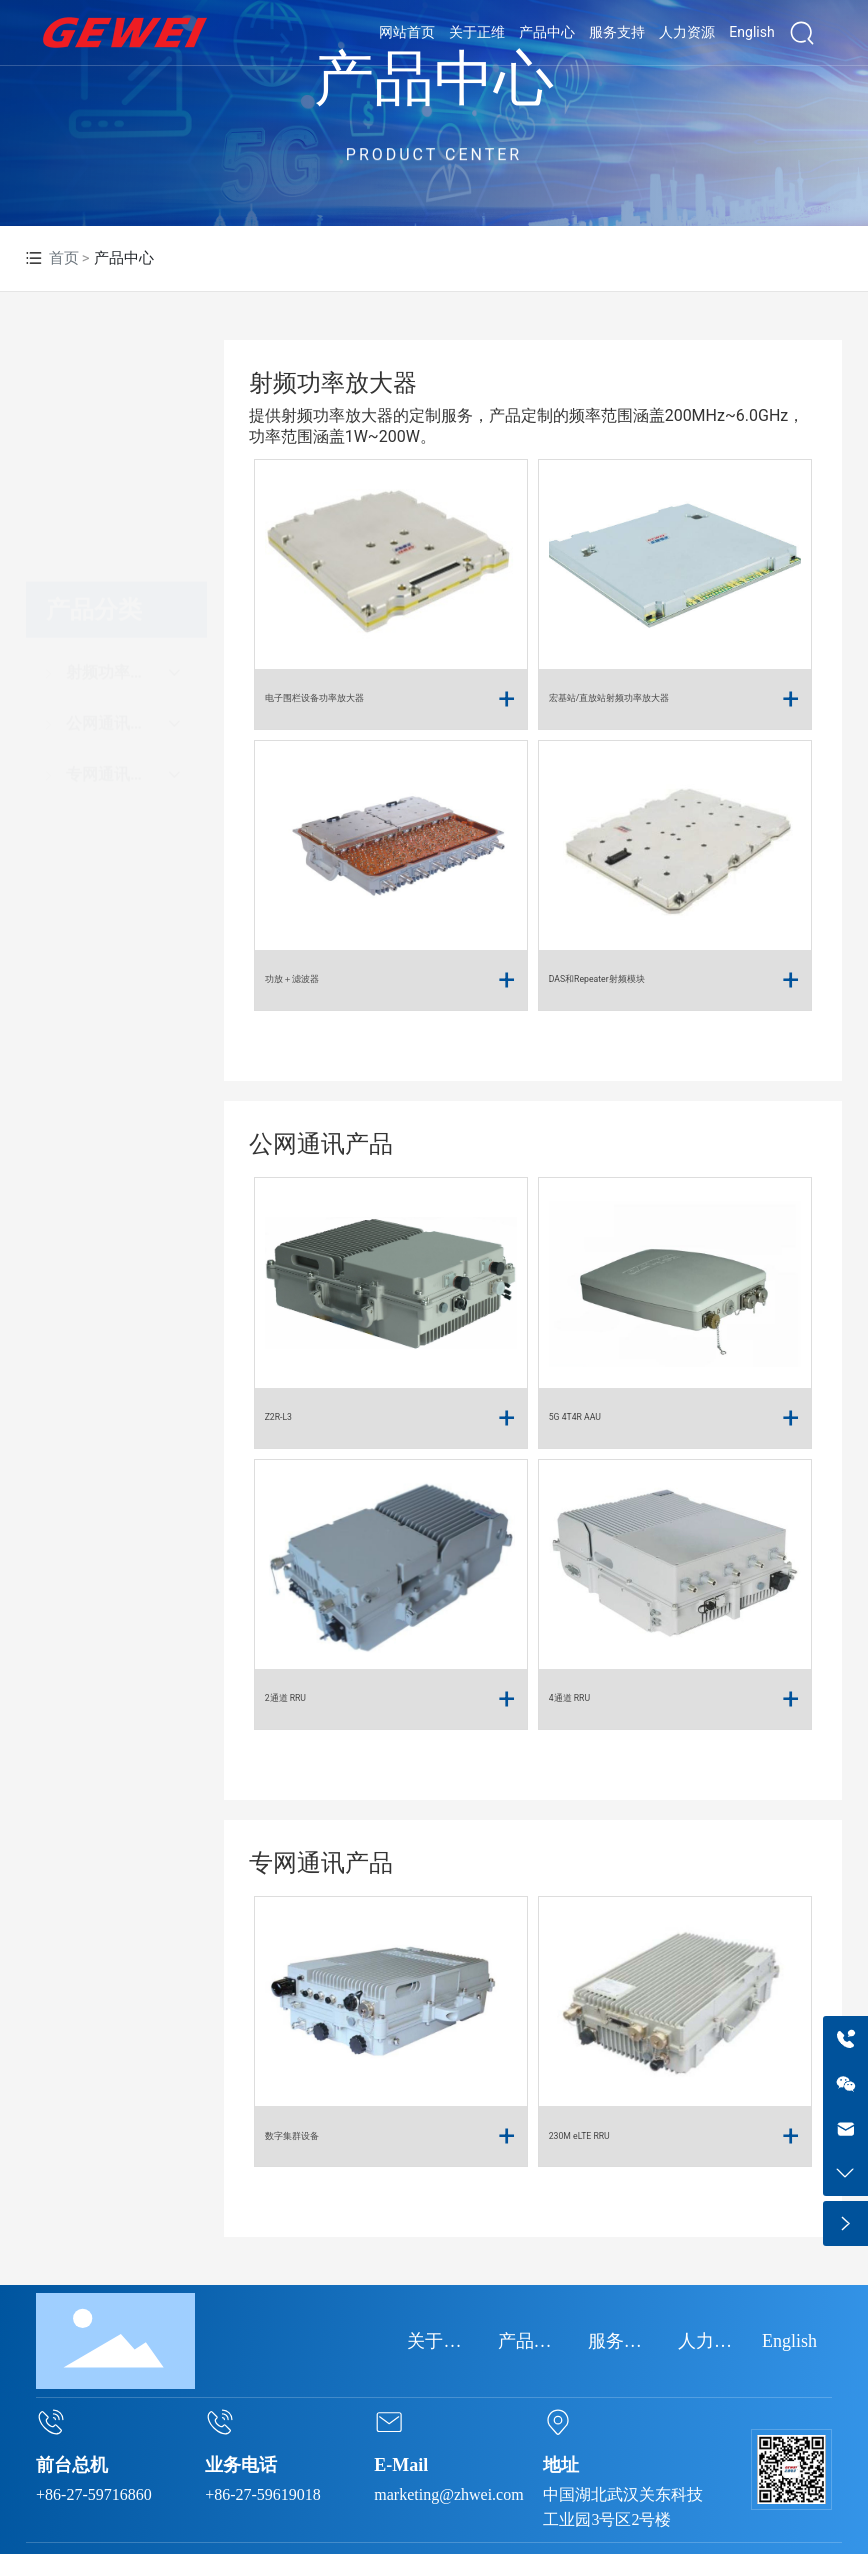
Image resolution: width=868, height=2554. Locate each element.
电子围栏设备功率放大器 (314, 698)
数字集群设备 (292, 2136)
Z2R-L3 (278, 1417)
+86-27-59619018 (263, 2494)
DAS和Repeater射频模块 (597, 979)
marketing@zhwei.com (448, 2494)
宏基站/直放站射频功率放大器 (609, 698)
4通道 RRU (569, 1698)
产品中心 (434, 79)
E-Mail (401, 2465)
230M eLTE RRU (579, 2136)
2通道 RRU (285, 1698)
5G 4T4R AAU (575, 1417)
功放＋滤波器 (292, 979)
